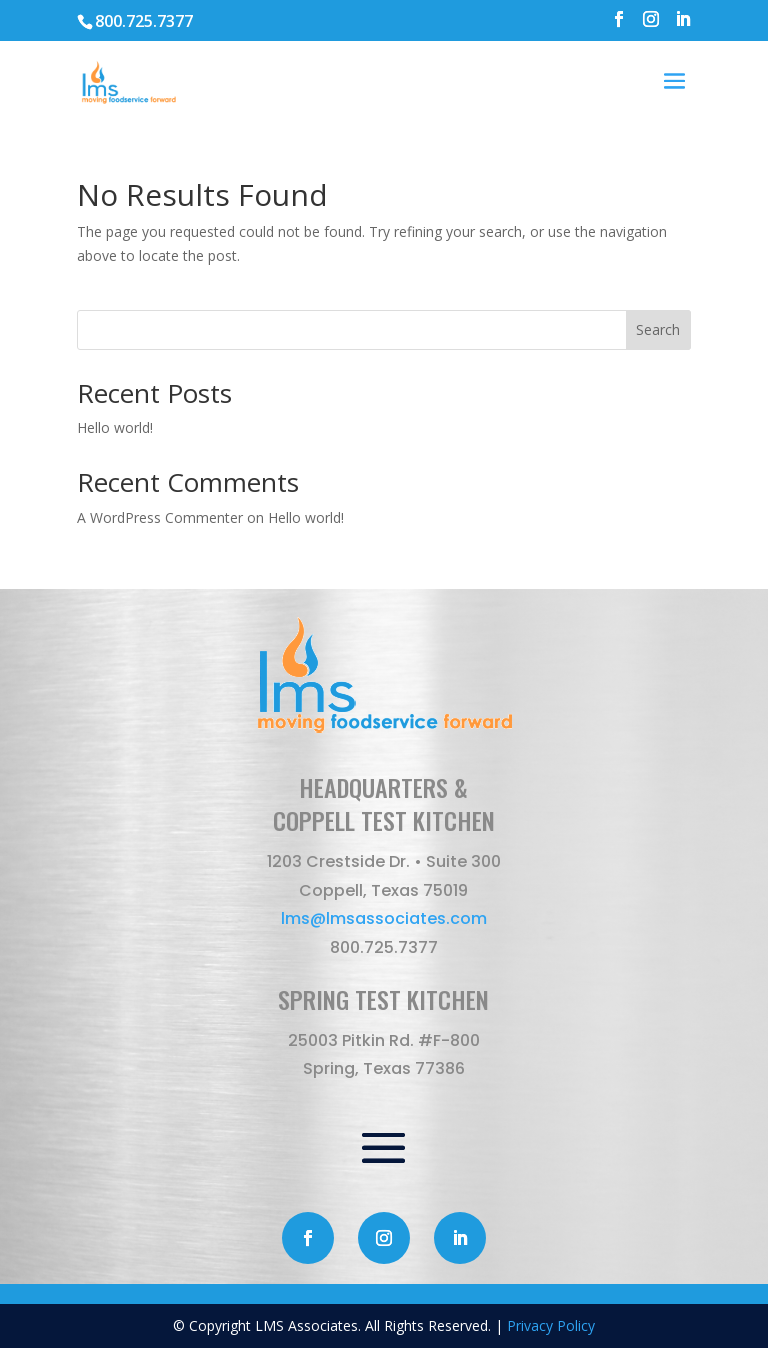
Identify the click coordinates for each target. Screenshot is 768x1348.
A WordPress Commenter (160, 517)
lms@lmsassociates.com (384, 918)
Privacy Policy (551, 1325)
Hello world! (115, 427)
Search (658, 329)
